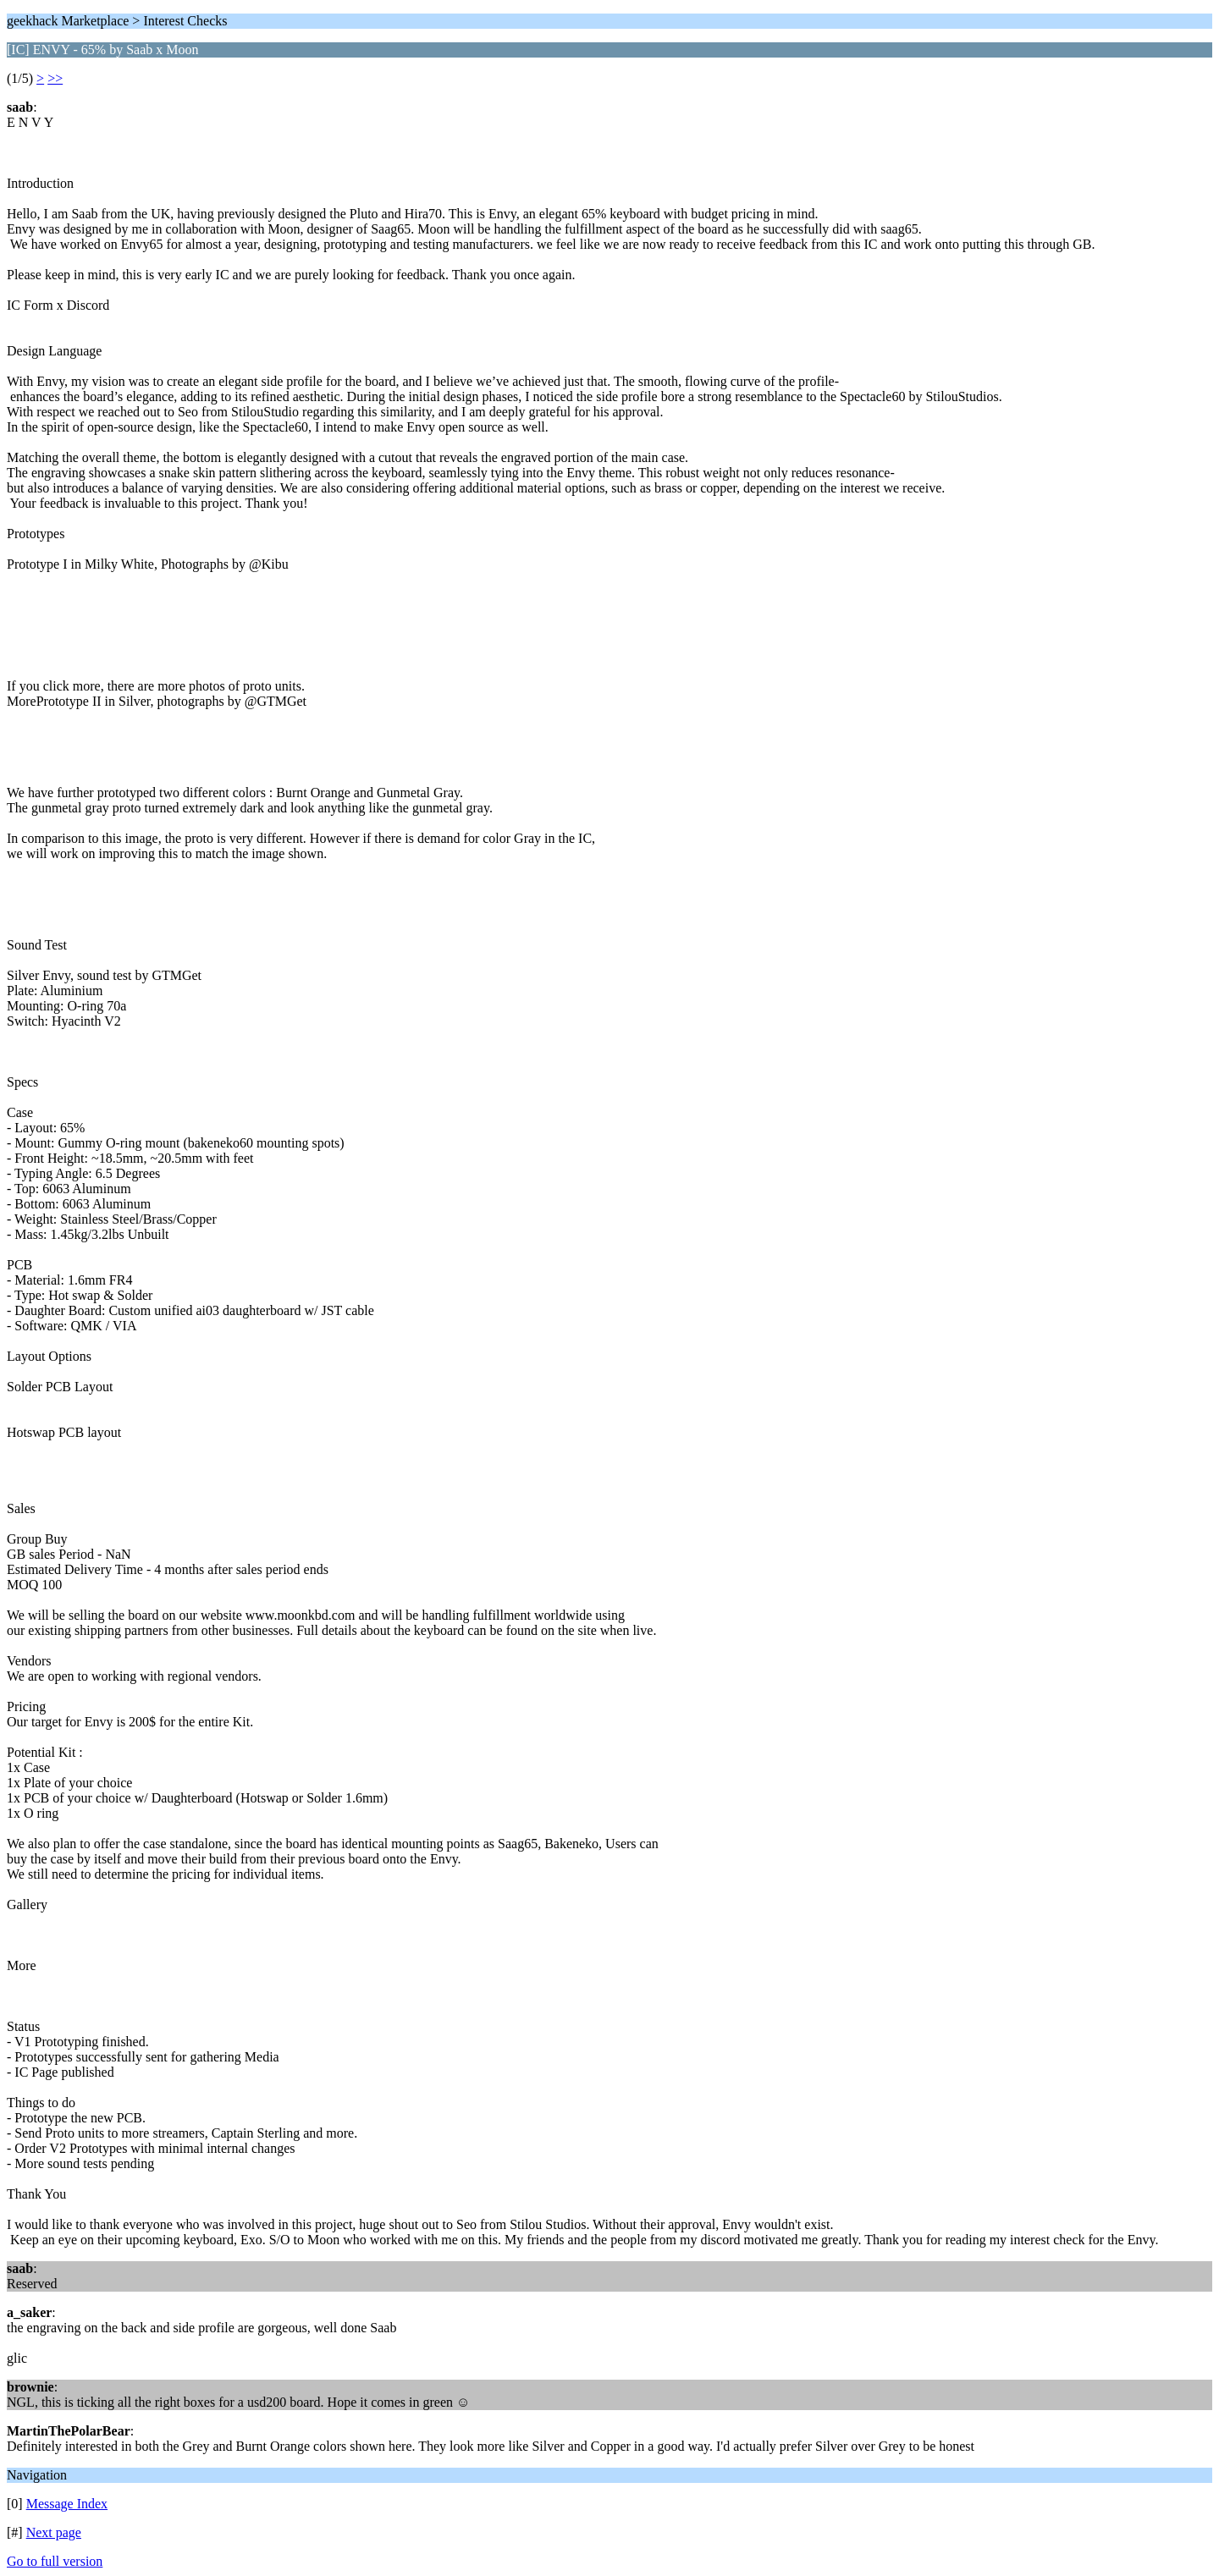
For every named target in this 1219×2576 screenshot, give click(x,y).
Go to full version (54, 2561)
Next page (53, 2532)
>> (55, 78)
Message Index (67, 2503)
